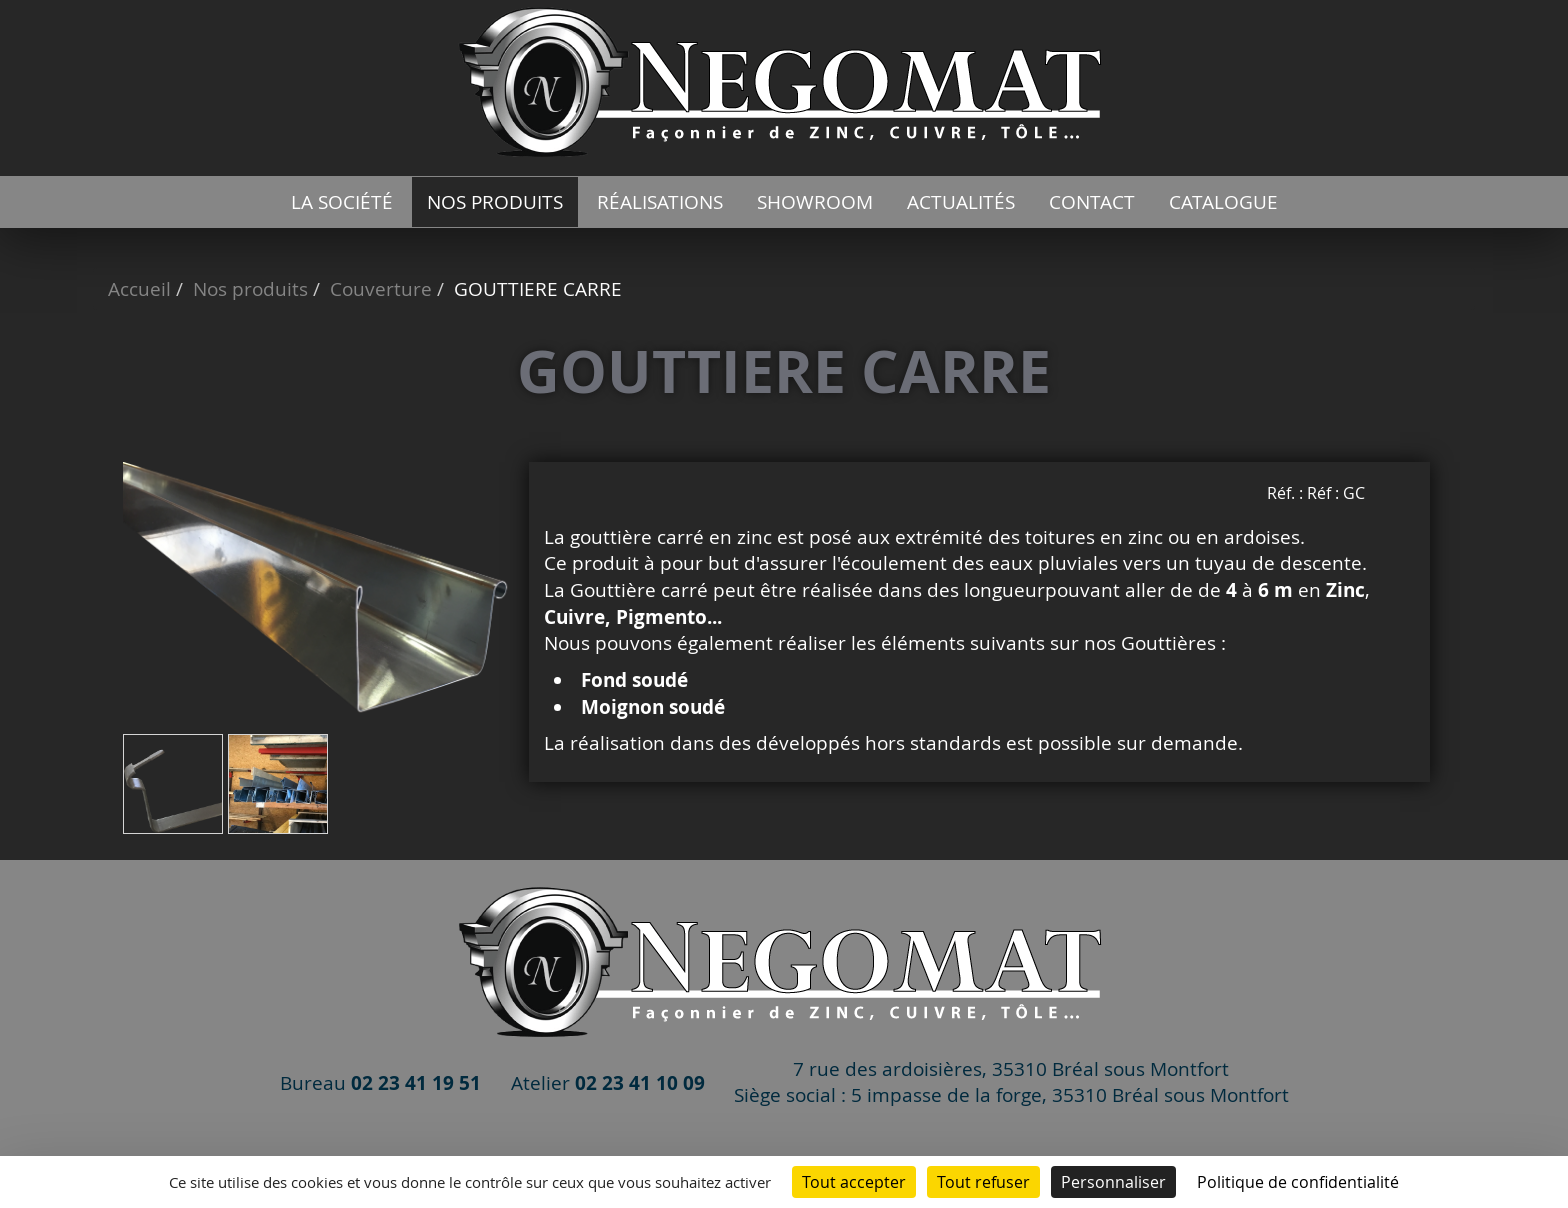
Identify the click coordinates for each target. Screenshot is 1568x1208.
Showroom (815, 202)
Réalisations (660, 202)
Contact (1092, 202)
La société (342, 202)
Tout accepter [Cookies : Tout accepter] (854, 1182)
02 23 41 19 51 (416, 1082)
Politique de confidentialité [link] (1298, 1182)
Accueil (139, 289)
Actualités (961, 202)
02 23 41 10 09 (640, 1082)
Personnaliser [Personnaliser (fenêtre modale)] (1113, 1182)
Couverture (381, 289)
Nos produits (495, 202)
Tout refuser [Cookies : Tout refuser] (983, 1182)
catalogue (1223, 202)
